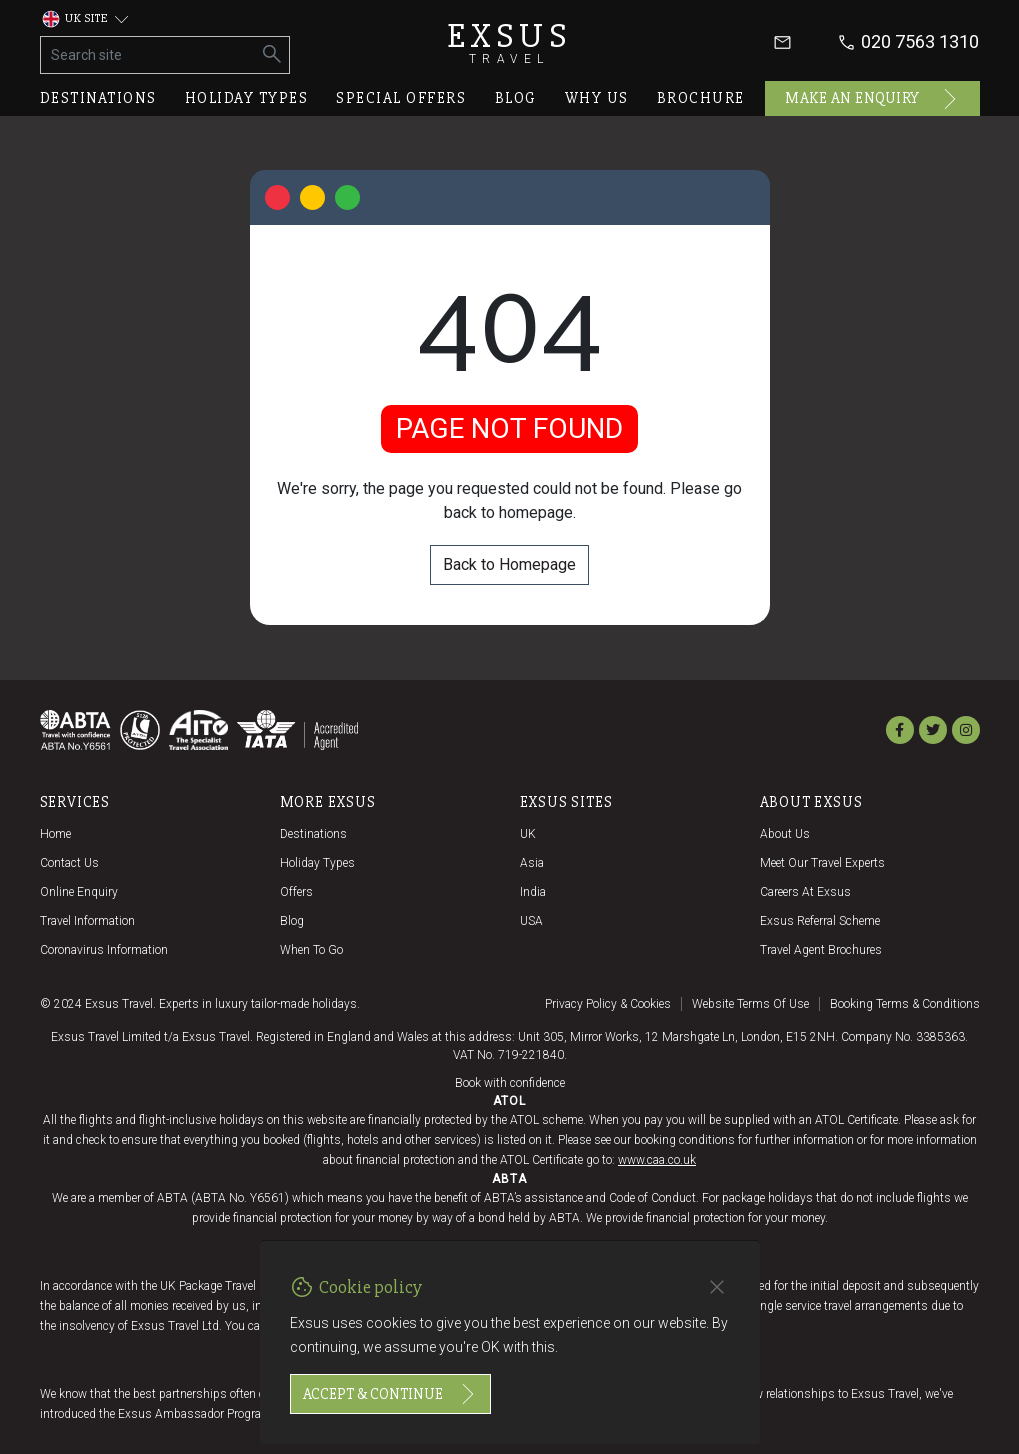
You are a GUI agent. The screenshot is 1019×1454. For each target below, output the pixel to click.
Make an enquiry (872, 99)
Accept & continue (390, 1394)
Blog (516, 98)
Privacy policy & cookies (608, 1004)
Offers (296, 892)
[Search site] (148, 55)
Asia (532, 863)
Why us (597, 98)
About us (785, 834)
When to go (311, 950)
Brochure (701, 98)
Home (55, 834)
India (533, 892)
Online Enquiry (79, 892)
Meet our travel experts (822, 863)
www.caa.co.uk (657, 1160)
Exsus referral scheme (820, 921)
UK (528, 834)
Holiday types (247, 98)
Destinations (98, 98)
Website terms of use (750, 1004)
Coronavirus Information (104, 950)
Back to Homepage (509, 564)
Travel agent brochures (821, 950)
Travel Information (87, 921)
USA (531, 921)
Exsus (510, 42)
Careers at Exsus (805, 892)
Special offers (401, 98)
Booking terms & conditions (905, 1004)
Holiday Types (317, 863)
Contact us (69, 863)
